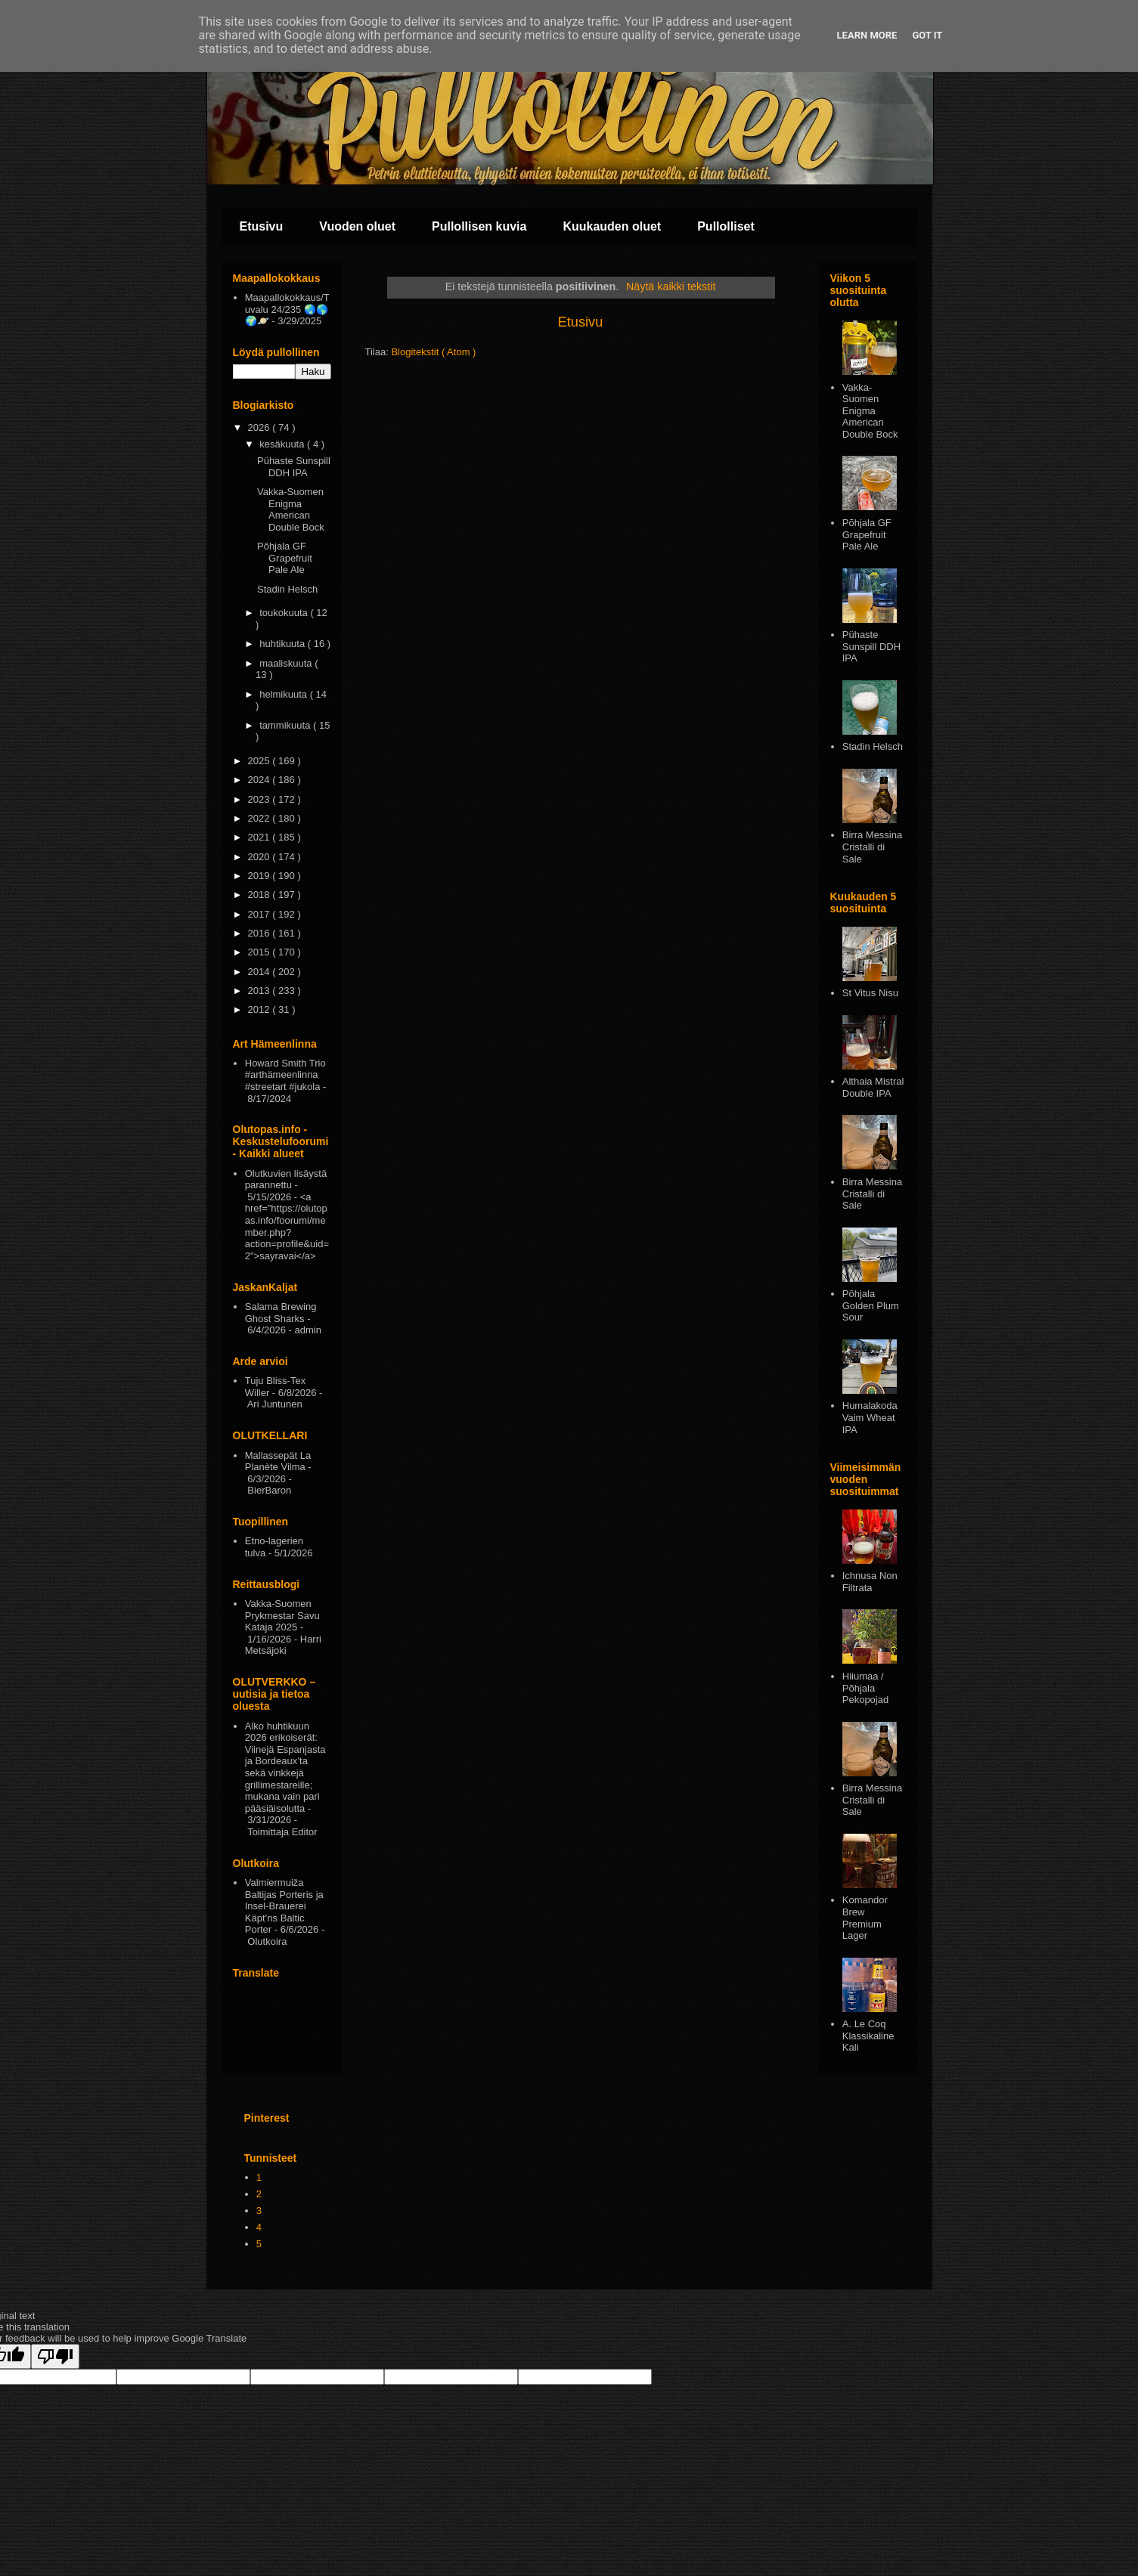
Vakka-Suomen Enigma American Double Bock (290, 509)
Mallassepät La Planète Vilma (278, 1461)
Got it (927, 35)
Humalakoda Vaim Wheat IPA (870, 1417)
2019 (260, 875)
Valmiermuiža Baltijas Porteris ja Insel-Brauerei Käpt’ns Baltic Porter (284, 1906)
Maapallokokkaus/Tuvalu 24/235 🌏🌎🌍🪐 (287, 309)
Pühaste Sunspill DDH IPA (293, 466)
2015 (260, 952)
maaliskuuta (287, 663)
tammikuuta (286, 725)
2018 (260, 894)
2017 (260, 914)
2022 (260, 818)
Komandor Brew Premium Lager (865, 1917)
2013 (260, 990)
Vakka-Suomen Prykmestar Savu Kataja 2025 (282, 1615)
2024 (260, 779)
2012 (260, 1009)
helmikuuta (284, 694)
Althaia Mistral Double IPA (873, 1087)
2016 (260, 933)
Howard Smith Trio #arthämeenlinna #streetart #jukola (285, 1074)
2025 (260, 760)
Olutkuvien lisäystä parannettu (286, 1179)
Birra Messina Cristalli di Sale (872, 846)
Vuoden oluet (357, 226)
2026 (260, 427)
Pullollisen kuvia (479, 226)
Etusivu (262, 226)
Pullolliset (726, 226)
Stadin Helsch (287, 589)
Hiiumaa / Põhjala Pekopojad (865, 1687)
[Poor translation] (55, 2356)
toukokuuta (284, 612)
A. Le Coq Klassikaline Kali (868, 2035)
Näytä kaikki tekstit (670, 286)
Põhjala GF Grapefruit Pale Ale (284, 557)
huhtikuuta (283, 643)
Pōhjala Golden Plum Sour (870, 1305)
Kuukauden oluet (612, 226)
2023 (260, 799)
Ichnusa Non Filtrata (870, 1581)
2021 (260, 837)
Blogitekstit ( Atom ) (433, 352)
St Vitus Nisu (870, 993)
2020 (260, 856)
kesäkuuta (283, 444)
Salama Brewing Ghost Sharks (281, 1312)
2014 (260, 971)
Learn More (867, 35)
